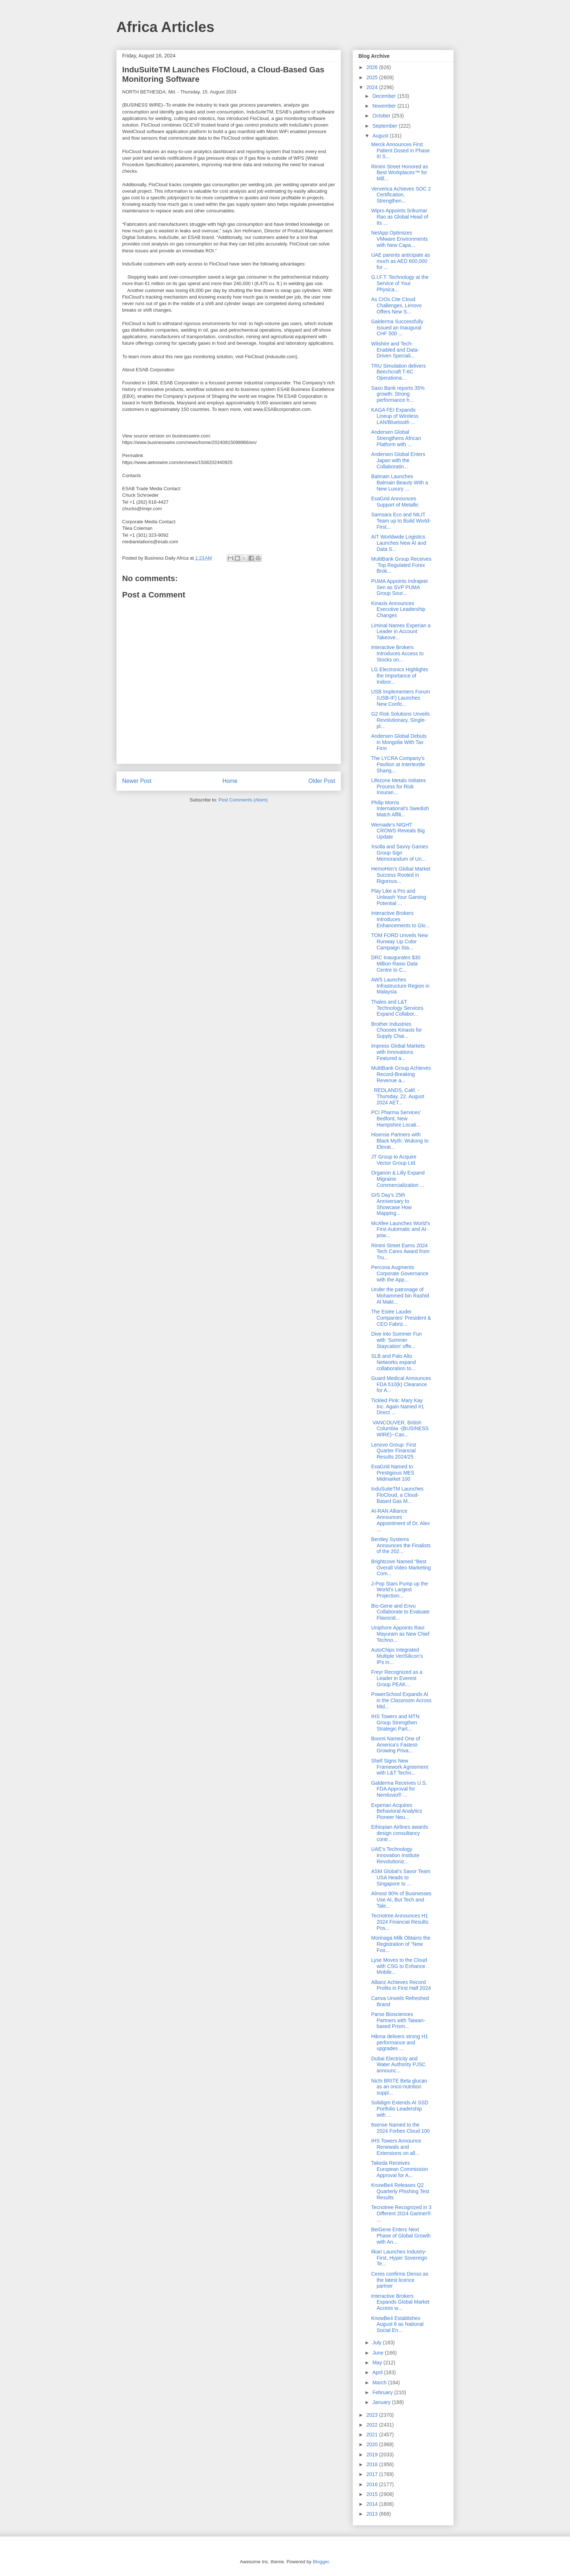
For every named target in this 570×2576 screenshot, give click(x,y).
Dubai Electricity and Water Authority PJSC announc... (398, 2065)
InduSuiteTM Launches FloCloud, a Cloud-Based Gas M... (397, 1495)
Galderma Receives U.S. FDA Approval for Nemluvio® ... (399, 1789)
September (385, 126)
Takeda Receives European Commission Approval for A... (399, 2169)
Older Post (321, 781)
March (380, 2382)
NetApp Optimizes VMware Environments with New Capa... (399, 239)
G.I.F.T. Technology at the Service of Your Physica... (400, 283)
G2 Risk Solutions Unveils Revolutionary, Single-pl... (400, 720)
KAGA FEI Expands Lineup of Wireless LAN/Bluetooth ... (394, 416)
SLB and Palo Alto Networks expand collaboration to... (393, 1362)
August (380, 136)
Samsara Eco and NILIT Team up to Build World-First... (401, 521)
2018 (372, 2464)
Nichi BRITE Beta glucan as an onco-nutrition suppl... (399, 2087)
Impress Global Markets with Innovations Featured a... (398, 1052)
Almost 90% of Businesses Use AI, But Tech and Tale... (401, 1900)
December (384, 96)
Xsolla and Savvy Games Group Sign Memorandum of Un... (399, 853)
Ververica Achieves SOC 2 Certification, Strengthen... (401, 195)
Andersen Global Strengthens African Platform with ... (396, 438)
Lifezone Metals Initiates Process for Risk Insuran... (398, 786)
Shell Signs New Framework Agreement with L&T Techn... (399, 1767)
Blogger (321, 2561)
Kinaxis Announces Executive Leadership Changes (398, 609)
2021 (372, 2434)
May (377, 2362)
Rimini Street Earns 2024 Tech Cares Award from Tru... (400, 1252)
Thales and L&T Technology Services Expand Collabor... (397, 1008)
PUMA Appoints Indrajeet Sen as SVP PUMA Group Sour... (399, 587)
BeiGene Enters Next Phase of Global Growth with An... (401, 2236)
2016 (372, 2484)
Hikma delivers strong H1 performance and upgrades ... (399, 2042)
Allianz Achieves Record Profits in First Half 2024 (401, 1985)
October (382, 116)
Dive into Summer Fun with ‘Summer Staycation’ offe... (396, 1340)
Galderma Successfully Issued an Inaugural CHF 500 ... (397, 328)
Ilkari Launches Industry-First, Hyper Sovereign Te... (399, 2258)
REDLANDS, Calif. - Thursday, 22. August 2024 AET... (397, 1096)
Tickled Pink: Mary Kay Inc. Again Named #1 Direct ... (397, 1406)
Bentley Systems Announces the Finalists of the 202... (401, 1545)
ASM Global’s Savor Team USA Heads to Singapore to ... (400, 1877)
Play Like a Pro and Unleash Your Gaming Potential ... (398, 897)
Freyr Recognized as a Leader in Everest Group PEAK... (396, 1678)
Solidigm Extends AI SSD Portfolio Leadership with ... (399, 2109)
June (378, 2353)
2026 (372, 67)
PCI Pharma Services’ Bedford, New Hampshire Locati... (396, 1118)
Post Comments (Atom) (243, 800)
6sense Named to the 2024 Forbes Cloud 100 (400, 2128)
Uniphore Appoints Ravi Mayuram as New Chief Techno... (400, 1634)
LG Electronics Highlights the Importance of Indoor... (399, 676)
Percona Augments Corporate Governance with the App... (399, 1273)
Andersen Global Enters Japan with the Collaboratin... (398, 460)
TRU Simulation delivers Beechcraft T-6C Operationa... (398, 372)
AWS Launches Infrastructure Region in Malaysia (400, 986)
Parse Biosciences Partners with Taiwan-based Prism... (398, 2020)
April (378, 2372)
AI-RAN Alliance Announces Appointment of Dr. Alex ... (400, 1520)
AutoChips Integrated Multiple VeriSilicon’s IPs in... (397, 1656)
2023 (372, 2415)
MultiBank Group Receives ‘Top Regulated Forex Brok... (401, 565)
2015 (372, 2494)
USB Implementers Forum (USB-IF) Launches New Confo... (400, 698)
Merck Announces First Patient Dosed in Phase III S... (400, 150)
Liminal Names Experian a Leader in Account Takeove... (400, 632)
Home (230, 781)
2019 (372, 2454)
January (382, 2402)
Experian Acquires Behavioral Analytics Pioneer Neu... (396, 1811)
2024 (372, 87)
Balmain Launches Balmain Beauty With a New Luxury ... (399, 482)
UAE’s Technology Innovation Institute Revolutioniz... (395, 1855)
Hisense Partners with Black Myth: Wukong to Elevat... (400, 1141)
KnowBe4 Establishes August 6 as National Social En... (397, 2324)
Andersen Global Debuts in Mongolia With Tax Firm (399, 742)
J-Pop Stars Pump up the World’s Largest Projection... (399, 1590)
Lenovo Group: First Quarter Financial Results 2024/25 (393, 1451)
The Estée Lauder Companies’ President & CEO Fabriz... (401, 1318)
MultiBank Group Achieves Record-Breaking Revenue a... (401, 1074)
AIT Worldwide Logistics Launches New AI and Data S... (398, 543)
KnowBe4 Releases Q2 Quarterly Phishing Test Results (400, 2191)
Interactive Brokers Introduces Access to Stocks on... (397, 653)
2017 (372, 2474)
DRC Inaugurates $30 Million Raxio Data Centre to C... (395, 964)
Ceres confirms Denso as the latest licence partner (399, 2280)
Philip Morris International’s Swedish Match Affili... (400, 809)
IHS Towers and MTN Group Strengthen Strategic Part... (395, 1722)
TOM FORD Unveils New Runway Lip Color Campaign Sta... (399, 941)
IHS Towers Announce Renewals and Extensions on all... (396, 2147)
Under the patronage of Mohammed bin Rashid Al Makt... (400, 1296)
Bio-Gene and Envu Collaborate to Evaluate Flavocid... (400, 1612)
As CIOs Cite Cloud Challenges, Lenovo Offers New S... (396, 305)
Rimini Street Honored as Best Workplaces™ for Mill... (399, 173)
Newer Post (137, 781)
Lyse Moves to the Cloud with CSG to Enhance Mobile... (399, 1966)
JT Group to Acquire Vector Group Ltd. (394, 1160)
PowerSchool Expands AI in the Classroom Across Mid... (401, 1700)
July (377, 2342)
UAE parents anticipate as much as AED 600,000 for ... (400, 261)
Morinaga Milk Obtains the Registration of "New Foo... (400, 1944)
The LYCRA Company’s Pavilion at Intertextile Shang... (398, 764)
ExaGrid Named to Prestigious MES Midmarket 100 (392, 1473)
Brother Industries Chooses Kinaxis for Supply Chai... (396, 1030)
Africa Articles (165, 27)
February (383, 2392)
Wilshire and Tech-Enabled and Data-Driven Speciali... (395, 350)
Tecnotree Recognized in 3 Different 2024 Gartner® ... (401, 2213)
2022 (372, 2425)
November (384, 106)
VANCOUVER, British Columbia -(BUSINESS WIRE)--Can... (400, 1429)
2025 (372, 77)
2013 (372, 2514)
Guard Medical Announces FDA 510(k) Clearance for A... (401, 1384)
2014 (372, 2504)
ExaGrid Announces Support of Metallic (395, 502)
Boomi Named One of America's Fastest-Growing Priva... (395, 1745)
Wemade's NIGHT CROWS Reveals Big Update (398, 831)
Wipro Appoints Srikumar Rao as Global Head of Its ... (399, 217)
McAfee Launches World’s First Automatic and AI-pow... (400, 1229)
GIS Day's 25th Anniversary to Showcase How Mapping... (391, 1204)
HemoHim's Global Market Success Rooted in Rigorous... (400, 875)
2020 (372, 2444)
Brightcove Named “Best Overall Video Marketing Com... (401, 1568)
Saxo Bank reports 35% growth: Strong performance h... (398, 394)
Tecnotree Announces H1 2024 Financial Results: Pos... (400, 1922)
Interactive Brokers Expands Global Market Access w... (400, 2302)
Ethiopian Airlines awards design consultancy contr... (399, 1833)
